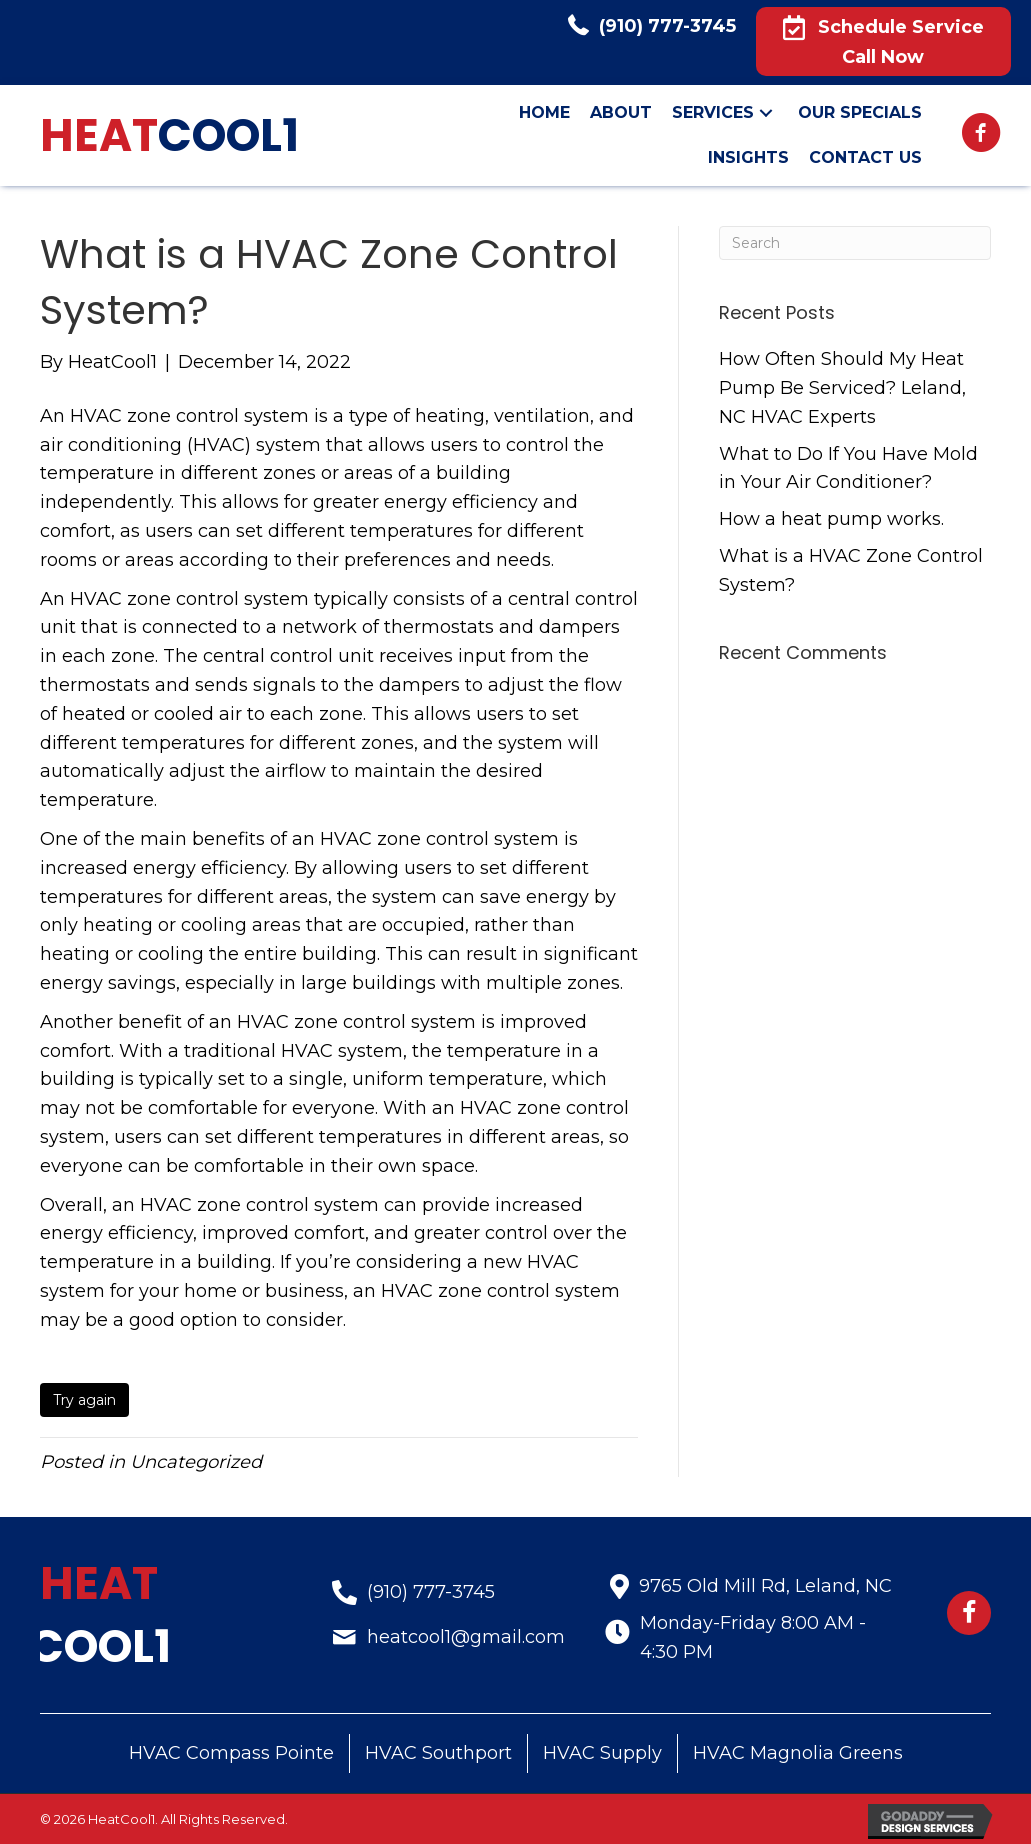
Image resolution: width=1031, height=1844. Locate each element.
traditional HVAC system (293, 1051)
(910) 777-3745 (667, 26)
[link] (544, 113)
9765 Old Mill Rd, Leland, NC (765, 1586)
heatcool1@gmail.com (466, 1637)
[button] (883, 41)
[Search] (855, 243)
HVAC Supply (602, 1753)
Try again (84, 1400)
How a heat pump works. (831, 519)
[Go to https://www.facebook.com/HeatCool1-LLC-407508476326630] (981, 136)
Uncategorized (196, 1462)
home (210, 1291)
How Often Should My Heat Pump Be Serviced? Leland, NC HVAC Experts (842, 388)
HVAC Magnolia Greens (798, 1753)
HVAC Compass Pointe (231, 1753)
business (304, 1291)
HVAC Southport (438, 1753)
